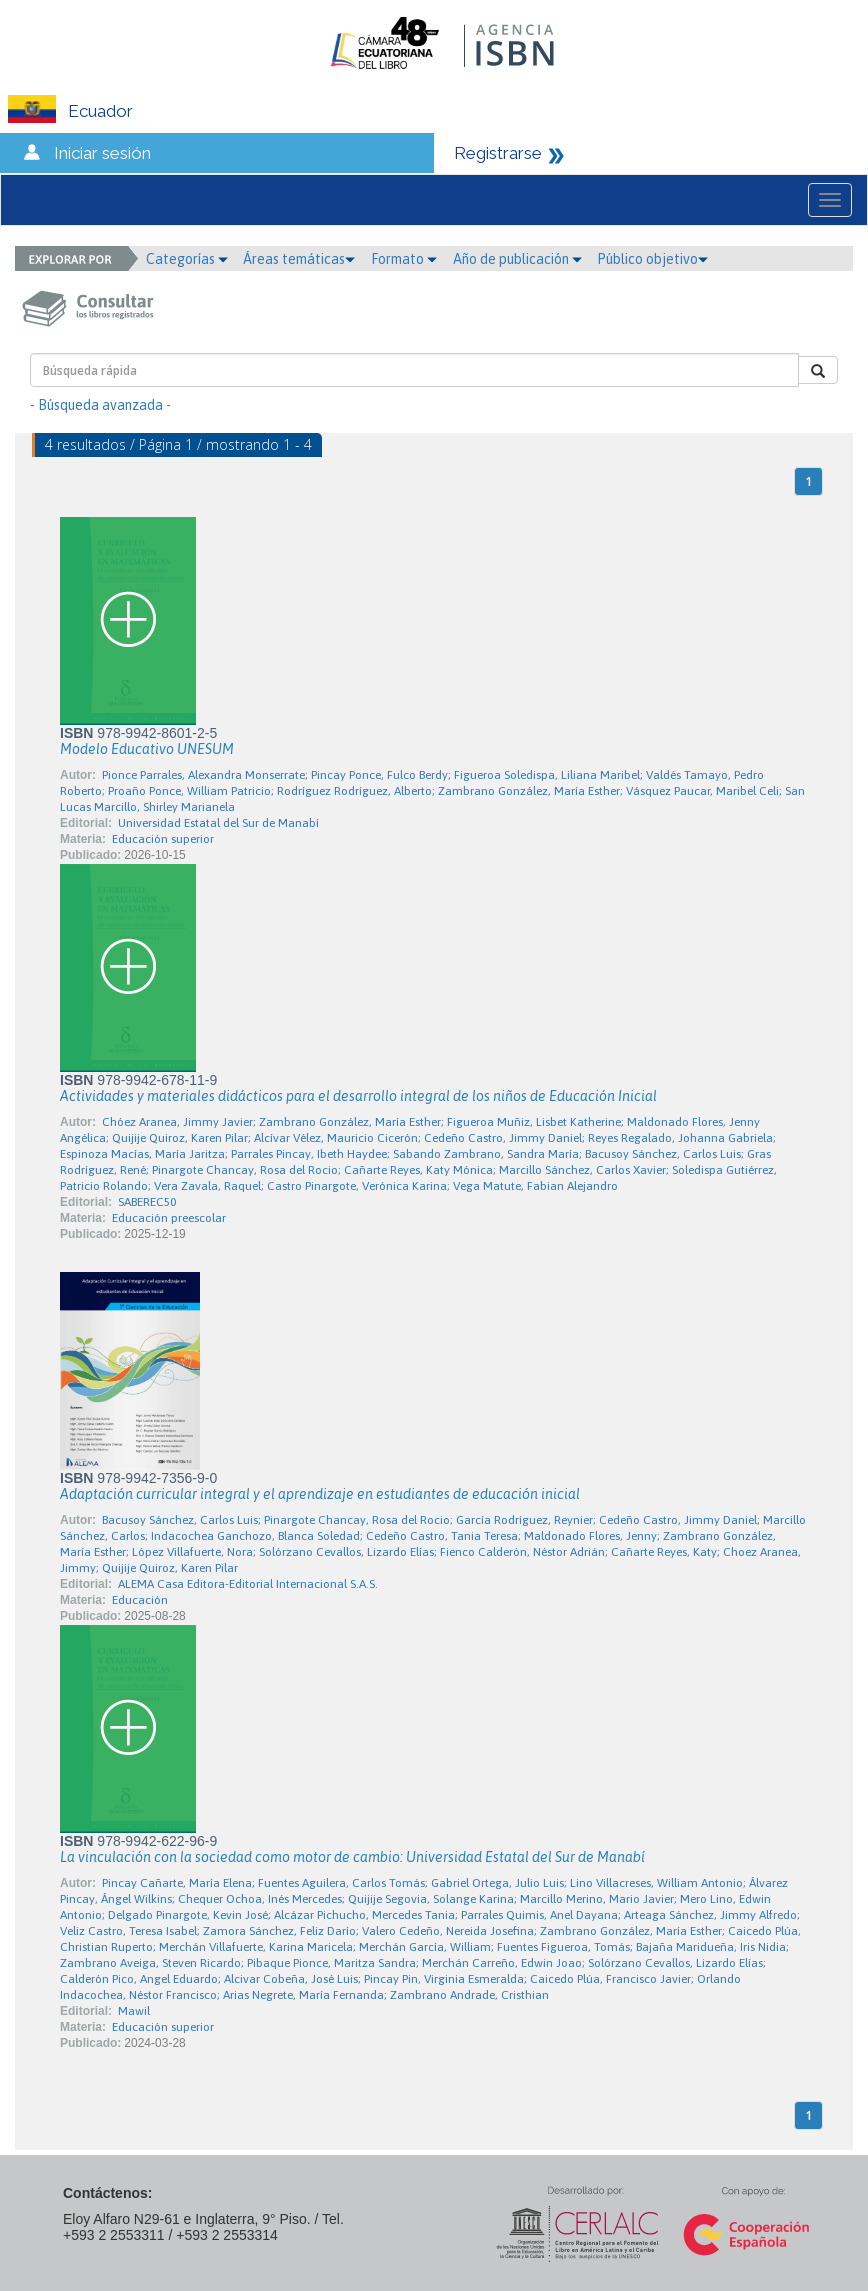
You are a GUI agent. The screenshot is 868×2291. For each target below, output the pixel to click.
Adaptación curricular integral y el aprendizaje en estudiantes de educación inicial (320, 1494)
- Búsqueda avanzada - (100, 405)
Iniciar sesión (102, 153)
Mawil (134, 2011)
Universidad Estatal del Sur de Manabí (218, 823)
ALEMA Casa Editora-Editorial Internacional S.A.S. (248, 1584)
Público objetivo (652, 259)
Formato (404, 259)
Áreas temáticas (299, 259)
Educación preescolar (169, 1218)
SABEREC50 (147, 1202)
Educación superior (163, 839)
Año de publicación (517, 259)
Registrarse (498, 153)
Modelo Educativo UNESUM (147, 749)
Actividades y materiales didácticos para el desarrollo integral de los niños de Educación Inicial (358, 1096)
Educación (140, 1600)
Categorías (187, 259)
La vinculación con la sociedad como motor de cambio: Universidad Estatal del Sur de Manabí (352, 1857)
